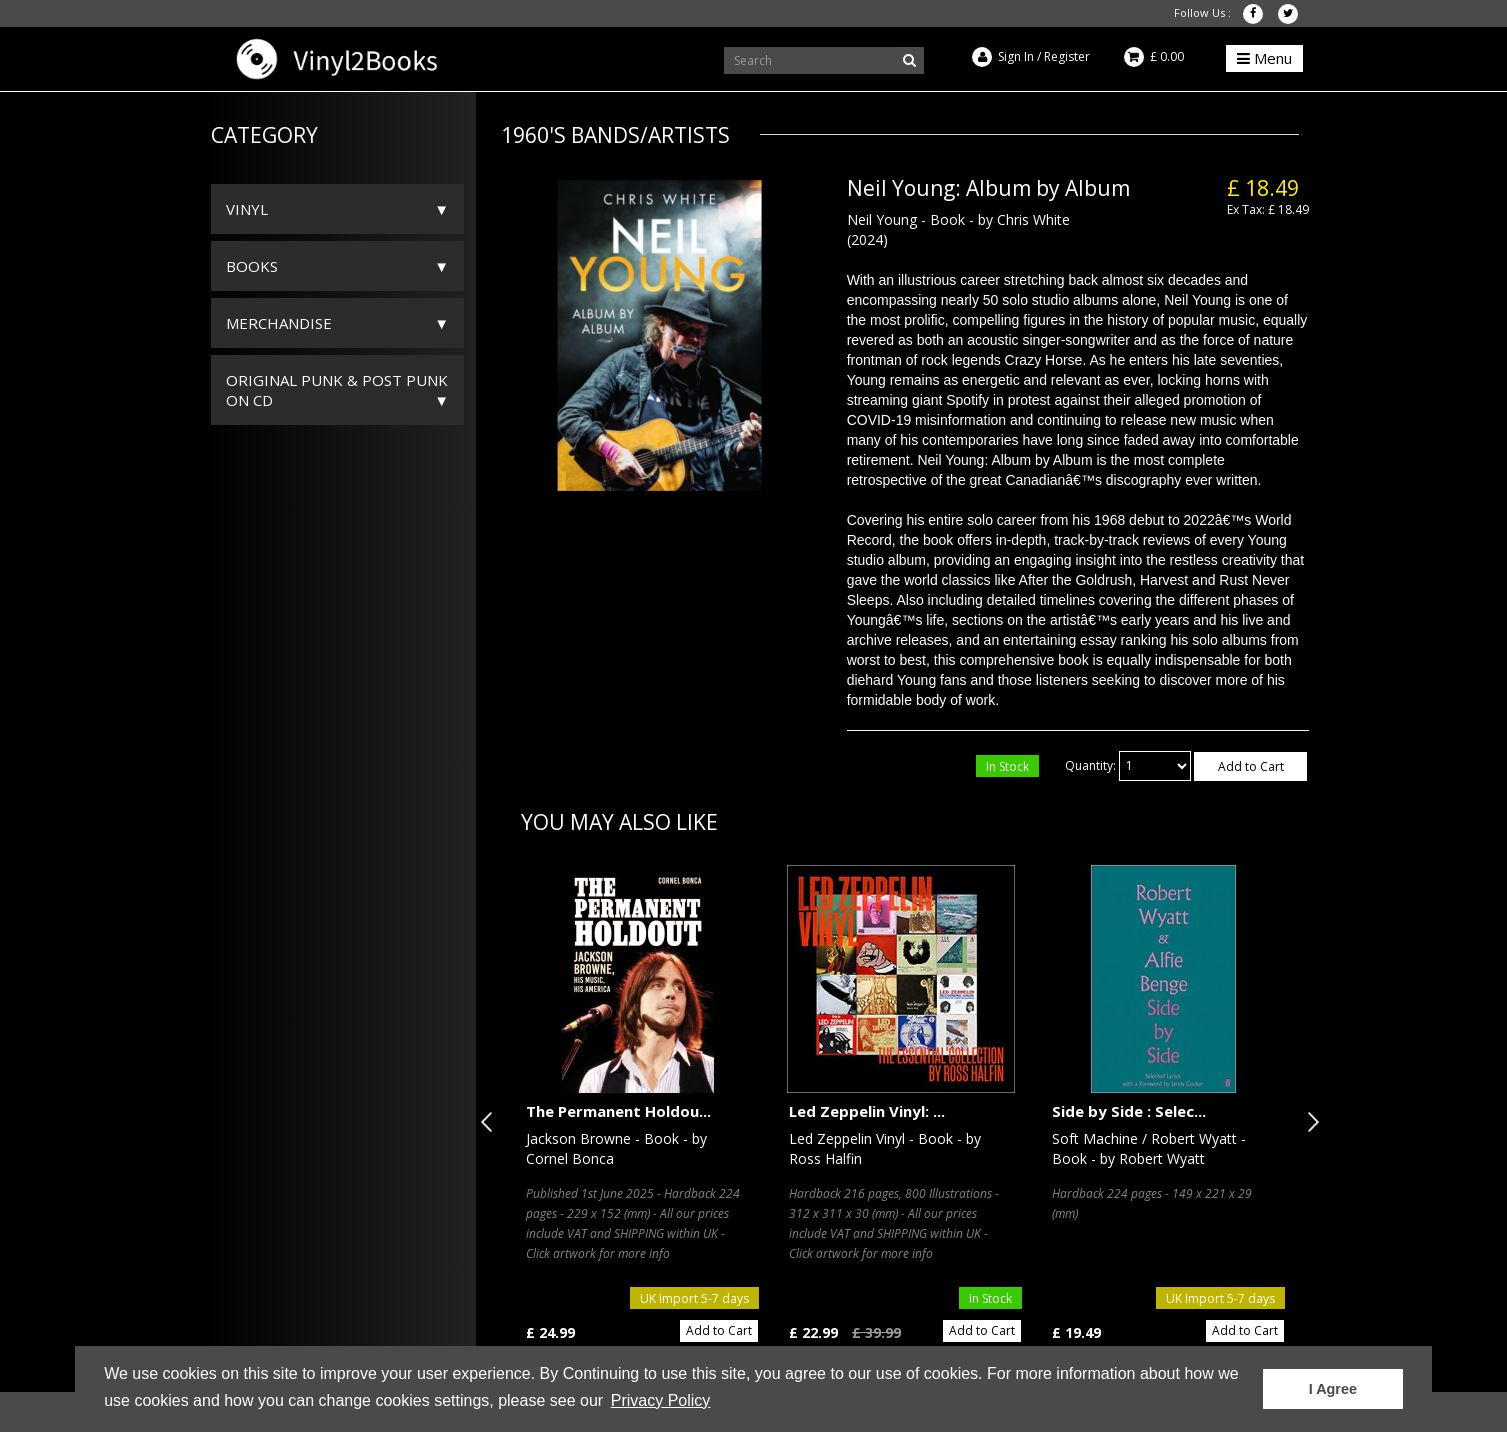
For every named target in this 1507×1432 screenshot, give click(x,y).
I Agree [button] (1333, 1389)
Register (1067, 56)
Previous (491, 1122)
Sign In (1016, 56)
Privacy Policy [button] (661, 1400)
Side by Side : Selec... (1129, 1111)
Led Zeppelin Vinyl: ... (867, 1111)
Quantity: (1090, 765)
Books (252, 266)
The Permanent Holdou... (618, 1111)
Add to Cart (1251, 766)
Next (1309, 1122)
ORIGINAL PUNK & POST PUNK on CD (337, 390)
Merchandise (279, 323)
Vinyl (247, 209)
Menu (1264, 58)
